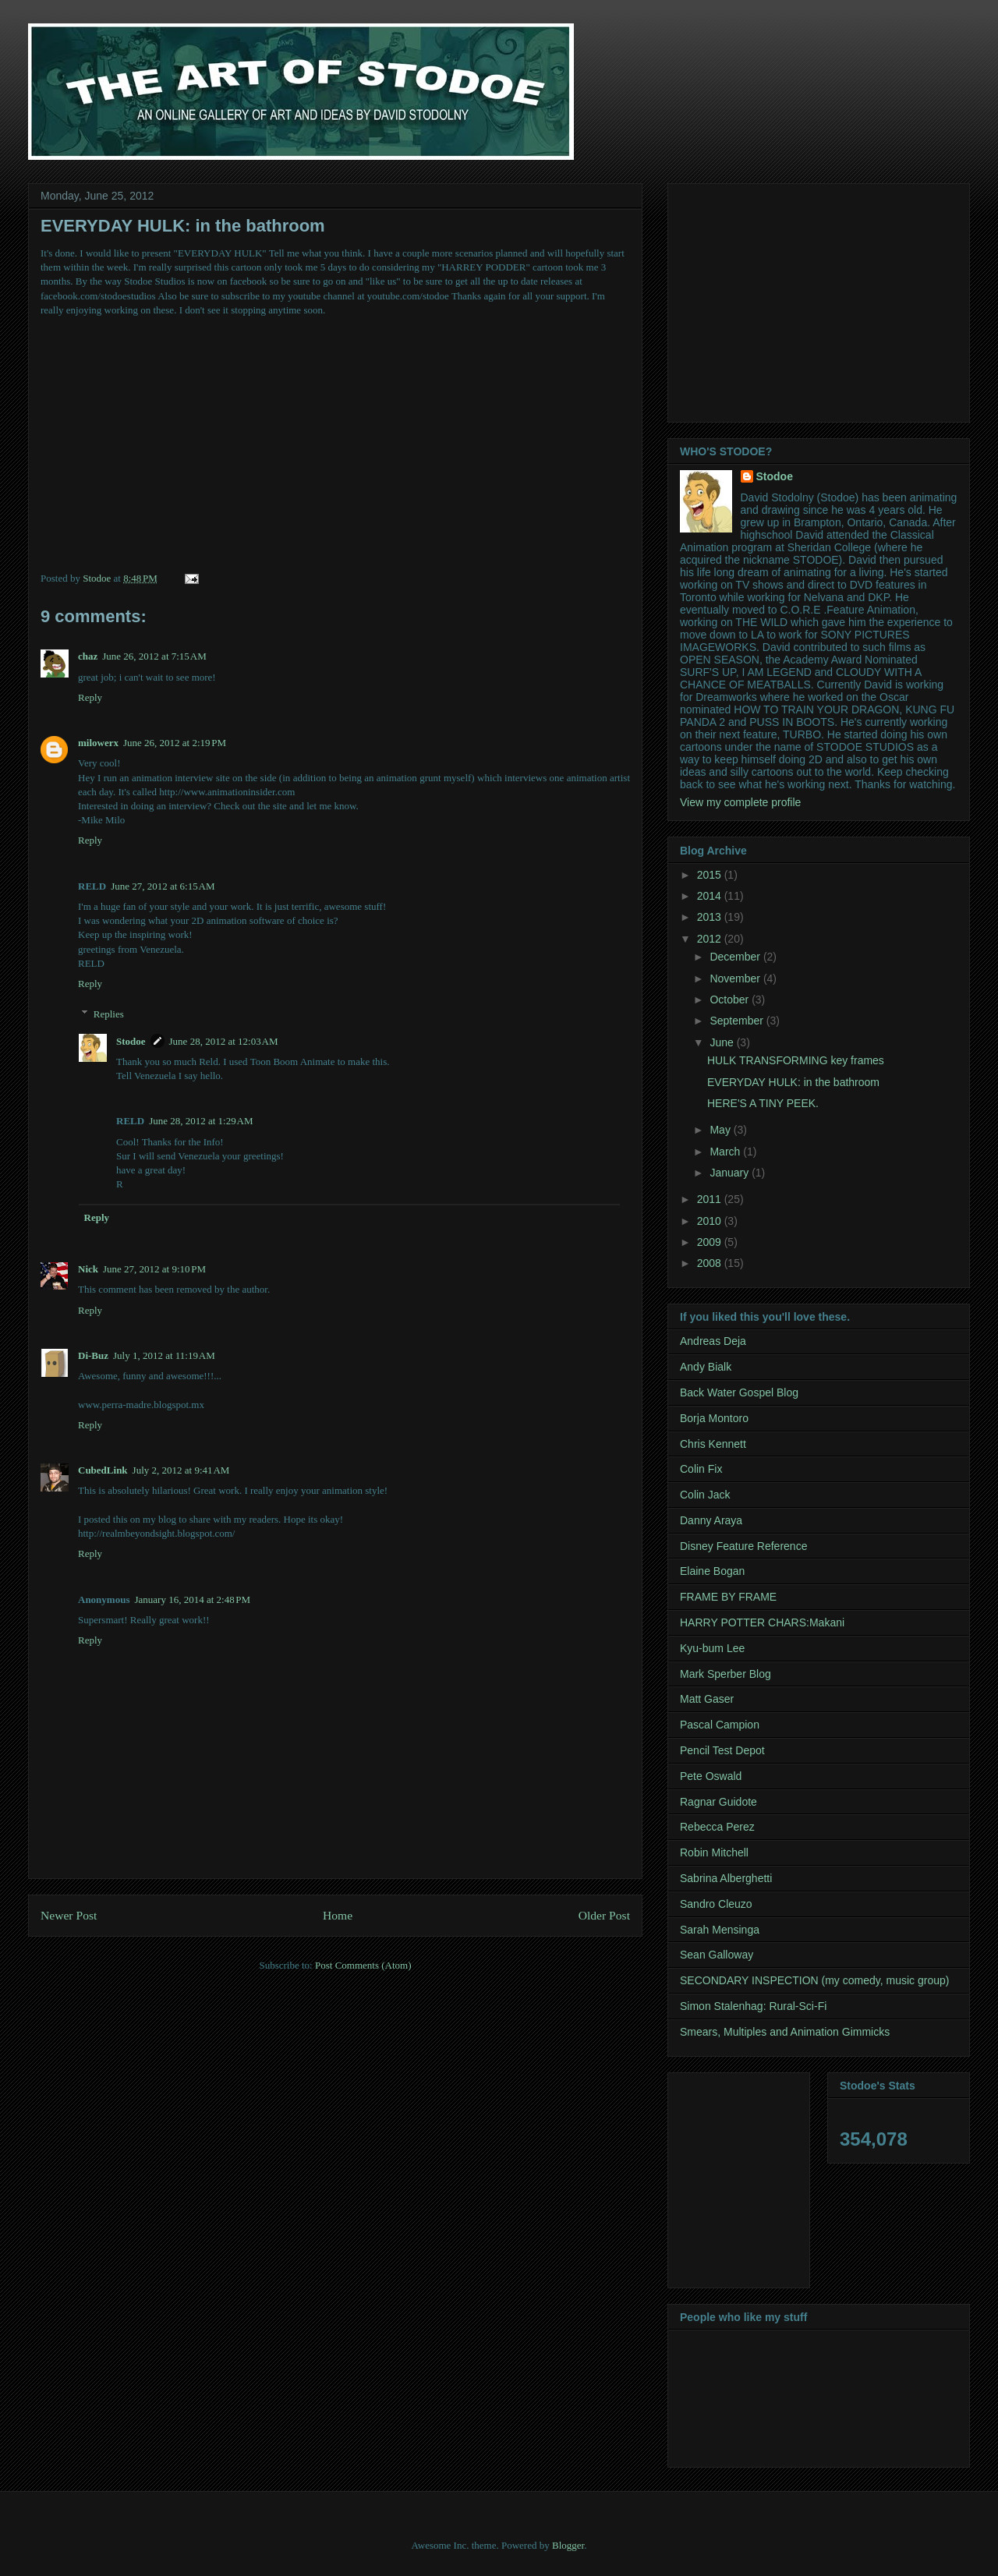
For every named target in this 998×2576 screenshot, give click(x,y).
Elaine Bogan (712, 1571)
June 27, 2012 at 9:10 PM (154, 1269)
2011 (710, 1199)
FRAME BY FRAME (728, 1597)
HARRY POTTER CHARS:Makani (762, 1622)
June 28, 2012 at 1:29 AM (201, 1121)
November (736, 978)
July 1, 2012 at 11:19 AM (164, 1355)
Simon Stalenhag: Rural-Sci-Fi (753, 2006)
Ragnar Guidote (718, 1802)
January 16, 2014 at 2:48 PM (192, 1599)
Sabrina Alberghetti (726, 1878)
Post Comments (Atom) (363, 1965)
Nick (88, 1269)
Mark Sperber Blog (725, 1674)
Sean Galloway (716, 1954)
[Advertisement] (811, 298)
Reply (90, 697)
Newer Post (69, 1915)
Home (337, 1915)
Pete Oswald (710, 1776)
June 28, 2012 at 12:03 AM (223, 1041)
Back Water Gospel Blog (739, 1392)
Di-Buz (93, 1355)
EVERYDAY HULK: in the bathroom (793, 1082)
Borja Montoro (714, 1418)
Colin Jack (705, 1494)
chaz (87, 656)
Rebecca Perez (717, 1827)
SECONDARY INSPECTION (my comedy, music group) (814, 1980)
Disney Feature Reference (743, 1546)
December (736, 956)
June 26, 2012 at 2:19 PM (174, 742)
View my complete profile (740, 802)
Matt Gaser (707, 1699)
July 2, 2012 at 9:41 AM (181, 1470)
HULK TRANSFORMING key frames (795, 1060)
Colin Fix (701, 1469)
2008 (710, 1263)
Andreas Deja (713, 1341)
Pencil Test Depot (722, 1750)
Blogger (568, 2545)
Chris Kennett (713, 1444)
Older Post (604, 1915)
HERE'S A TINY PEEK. (763, 1103)
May (721, 1129)
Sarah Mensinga (719, 1929)
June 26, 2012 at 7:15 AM (154, 656)
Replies (109, 1013)
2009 (710, 1242)
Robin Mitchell (714, 1852)
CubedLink (103, 1470)
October (731, 999)
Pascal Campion (719, 1724)
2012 (710, 938)
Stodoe (131, 1041)
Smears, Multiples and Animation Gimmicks (785, 2032)
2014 (710, 896)
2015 (710, 875)
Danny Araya (711, 1520)
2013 (710, 917)
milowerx (98, 742)
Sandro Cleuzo (716, 1904)
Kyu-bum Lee (712, 1648)
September (738, 1020)
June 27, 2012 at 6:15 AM (162, 886)
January (731, 1172)
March (726, 1151)
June (723, 1042)
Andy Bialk (705, 1367)
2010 (710, 1221)
